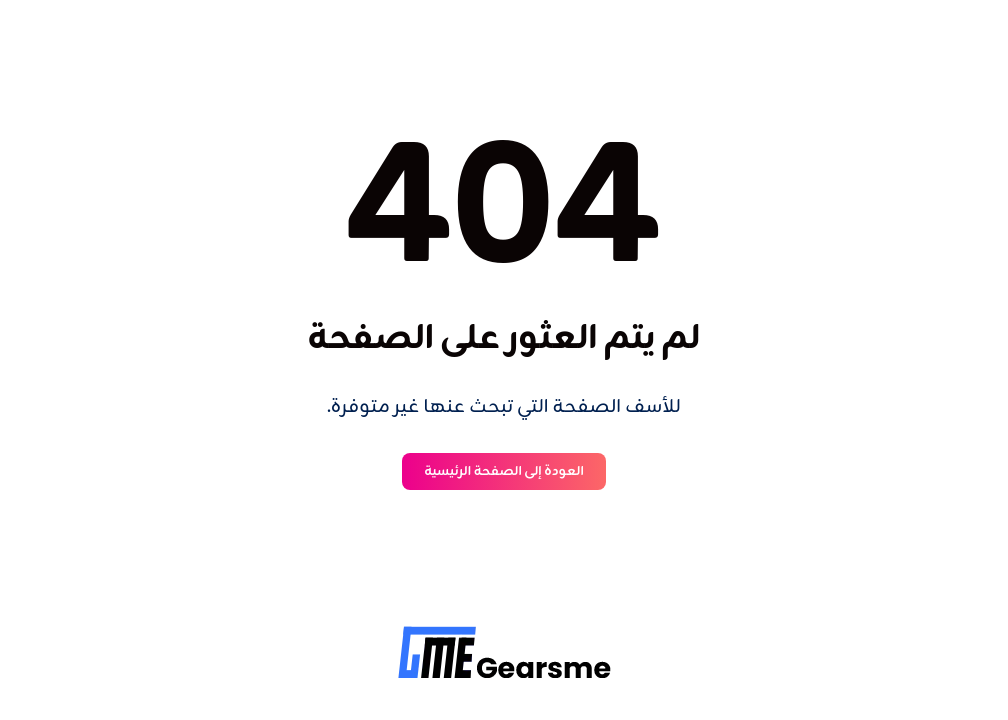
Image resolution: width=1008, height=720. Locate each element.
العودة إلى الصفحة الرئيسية (504, 471)
